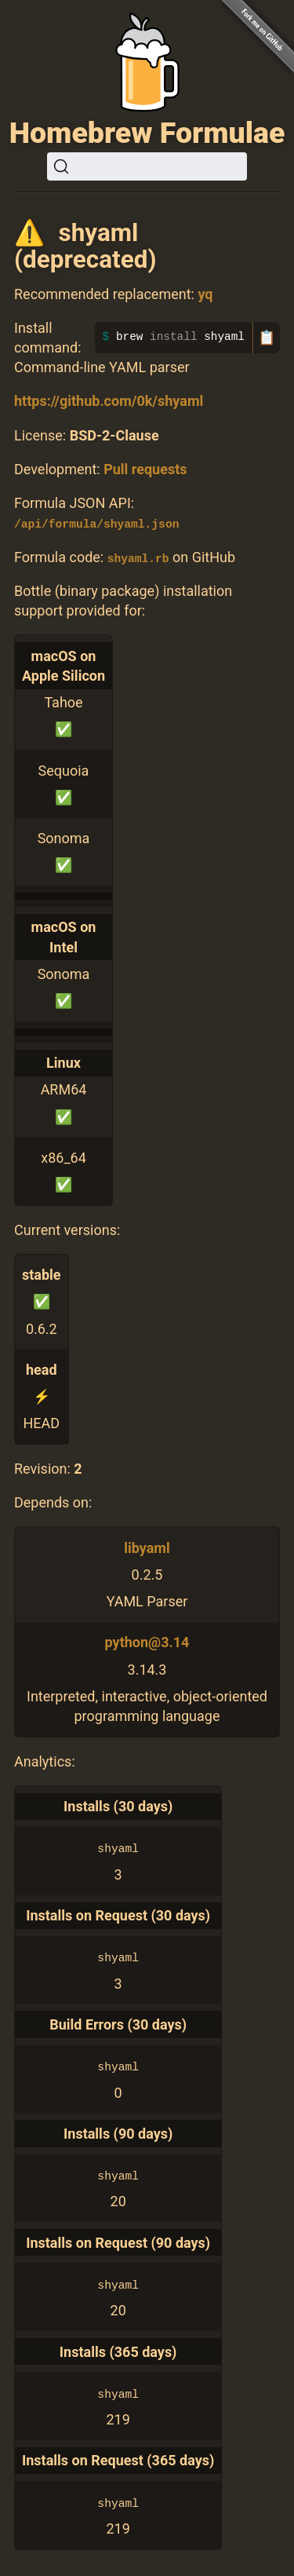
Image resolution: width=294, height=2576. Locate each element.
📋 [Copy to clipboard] (266, 337)
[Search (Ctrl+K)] (147, 166)
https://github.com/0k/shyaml (108, 401)
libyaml (146, 1547)
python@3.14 (147, 1642)
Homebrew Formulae (147, 132)
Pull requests (145, 469)
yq (205, 294)
